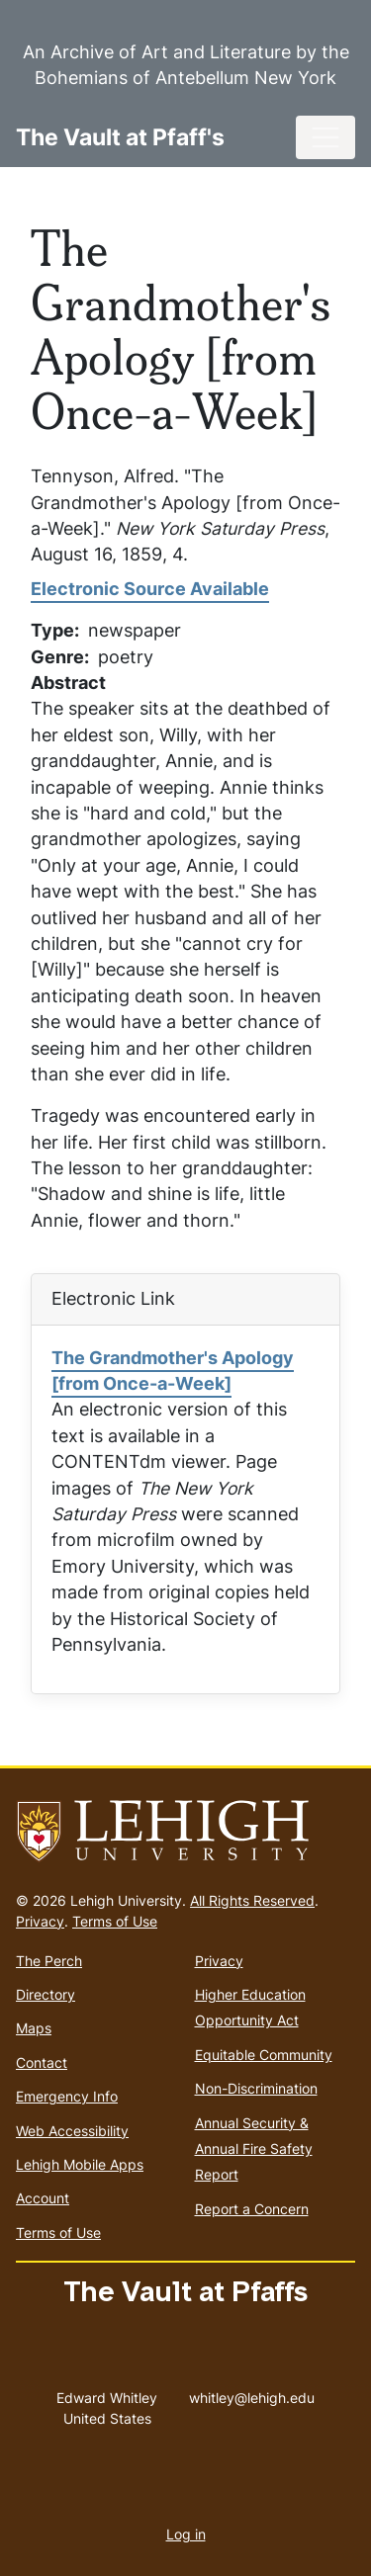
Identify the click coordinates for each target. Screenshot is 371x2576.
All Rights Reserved (252, 1900)
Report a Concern (252, 2208)
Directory (45, 1994)
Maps (33, 2027)
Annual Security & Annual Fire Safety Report (254, 2149)
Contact (41, 2062)
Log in (186, 2534)
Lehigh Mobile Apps (79, 2164)
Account (42, 2198)
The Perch (49, 1960)
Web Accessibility (72, 2130)
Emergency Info (67, 2096)
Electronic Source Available (150, 588)
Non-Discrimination (256, 2088)
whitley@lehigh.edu (252, 2393)
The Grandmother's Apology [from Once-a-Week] (172, 1370)
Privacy (40, 1921)
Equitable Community (263, 2054)
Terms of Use (114, 1921)
